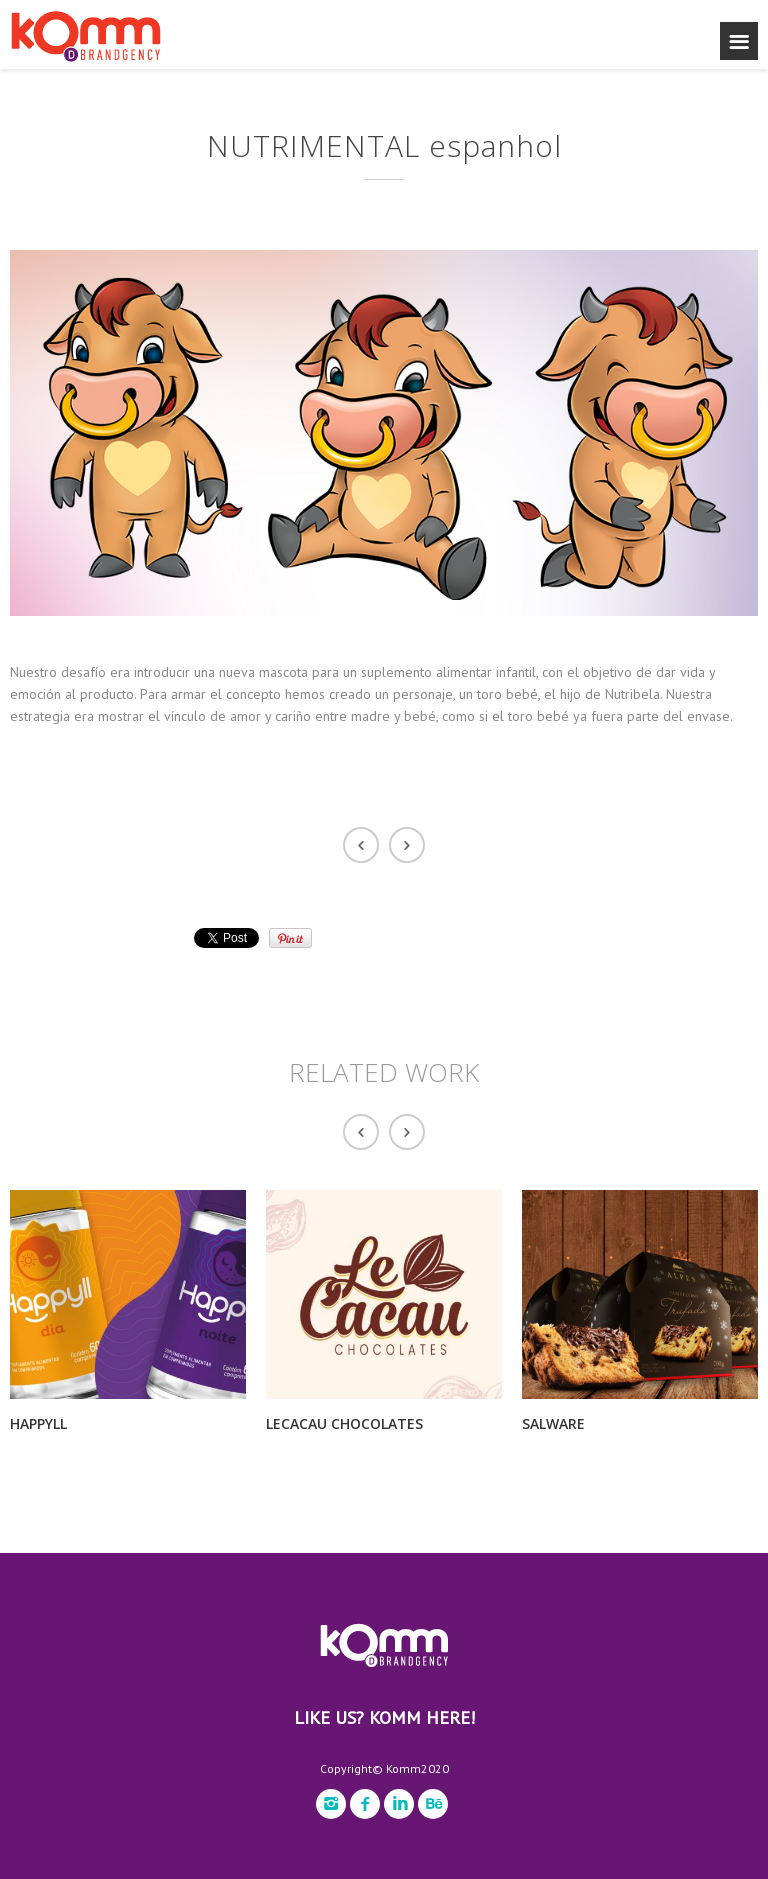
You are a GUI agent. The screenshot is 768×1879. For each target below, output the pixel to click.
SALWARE (553, 1423)
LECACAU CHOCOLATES (344, 1423)
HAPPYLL (38, 1423)
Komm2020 (417, 1768)
